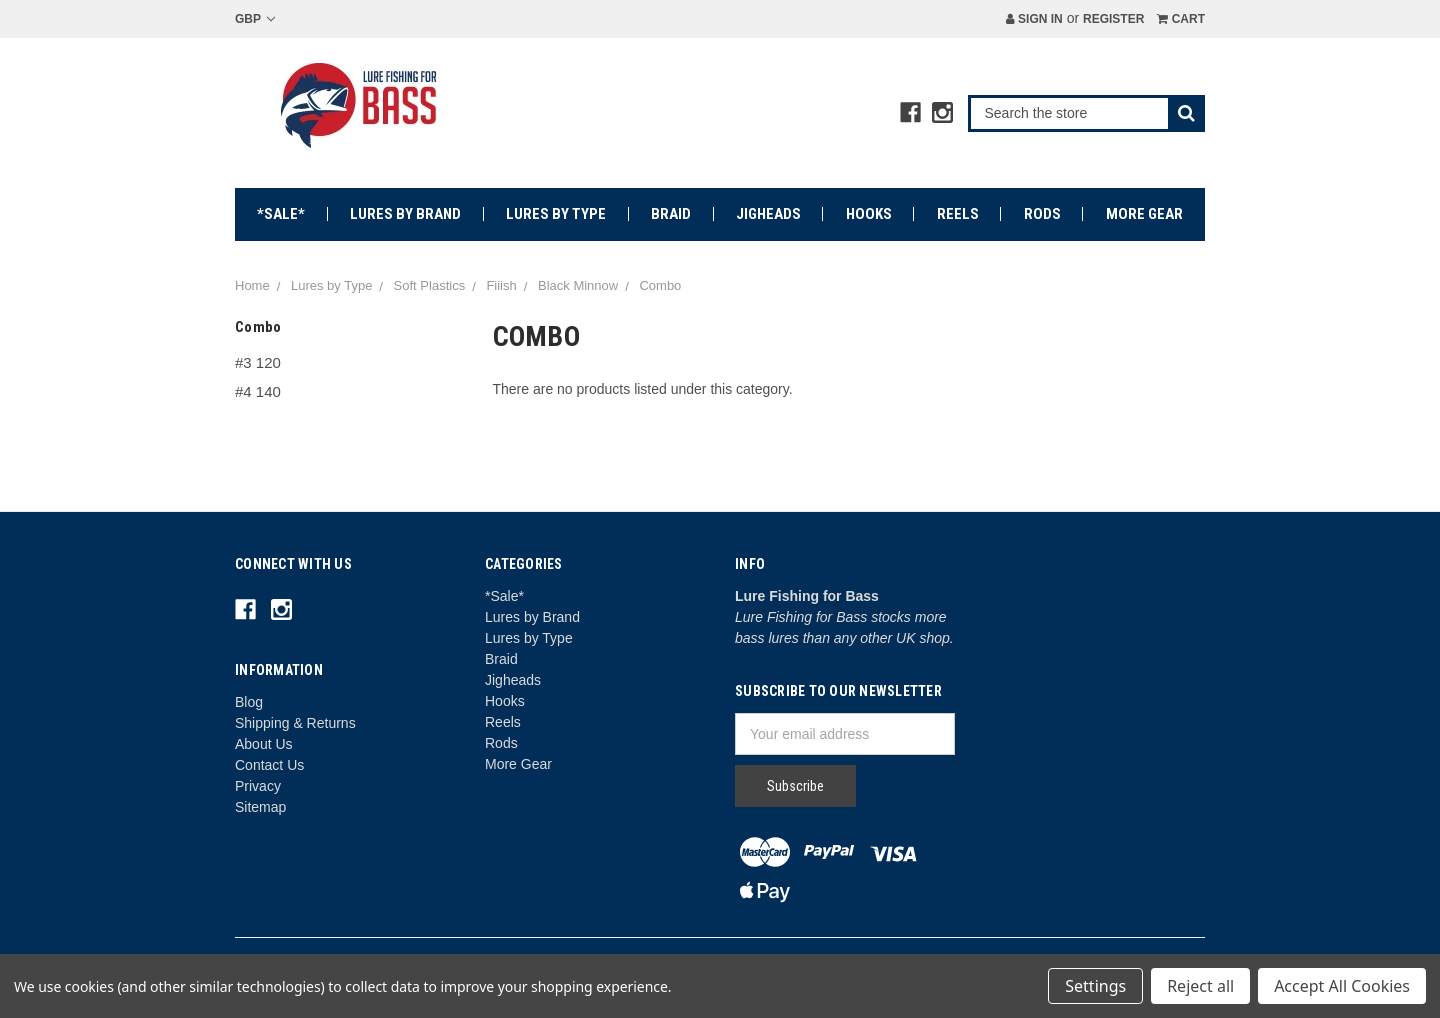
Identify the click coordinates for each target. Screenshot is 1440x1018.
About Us (264, 744)
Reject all (1200, 986)
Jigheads (768, 214)
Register (1113, 19)
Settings (1095, 986)
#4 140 (258, 391)
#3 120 (258, 362)
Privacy (258, 786)
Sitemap (260, 807)
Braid (671, 214)
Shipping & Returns (295, 723)
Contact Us (269, 765)
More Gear (1144, 214)
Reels (958, 214)
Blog (249, 702)
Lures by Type (556, 214)
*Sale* (281, 214)
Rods (1042, 214)
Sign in (1034, 19)
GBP (255, 19)
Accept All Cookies (1342, 986)
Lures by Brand (405, 214)
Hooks (869, 214)
